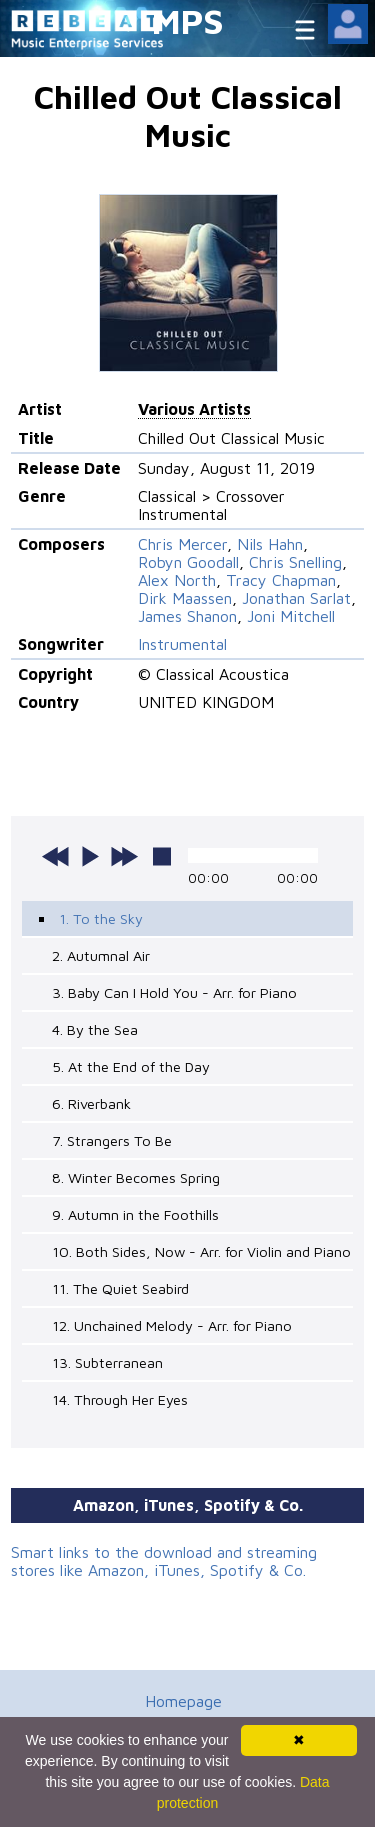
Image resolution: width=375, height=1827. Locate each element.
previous (56, 856)
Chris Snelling (295, 562)
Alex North (177, 580)
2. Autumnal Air (101, 955)
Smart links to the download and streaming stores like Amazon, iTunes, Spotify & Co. (164, 1561)
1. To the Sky (101, 918)
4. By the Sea (95, 1029)
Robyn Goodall (188, 562)
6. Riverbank (91, 1103)
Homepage (183, 1701)
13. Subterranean (107, 1362)
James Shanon (187, 616)
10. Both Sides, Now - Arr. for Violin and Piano (201, 1251)
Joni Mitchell (291, 616)
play (90, 856)
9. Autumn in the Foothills (135, 1214)
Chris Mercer (182, 544)
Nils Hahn (270, 544)
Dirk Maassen (185, 598)
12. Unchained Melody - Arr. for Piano (172, 1325)
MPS (188, 20)
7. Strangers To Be (112, 1140)
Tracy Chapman (281, 580)
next (124, 856)
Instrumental (182, 644)
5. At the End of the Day (131, 1066)
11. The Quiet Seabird (120, 1288)
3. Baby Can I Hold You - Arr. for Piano (174, 992)
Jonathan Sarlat (296, 598)
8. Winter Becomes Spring (136, 1177)
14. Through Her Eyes (120, 1399)
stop (162, 856)
